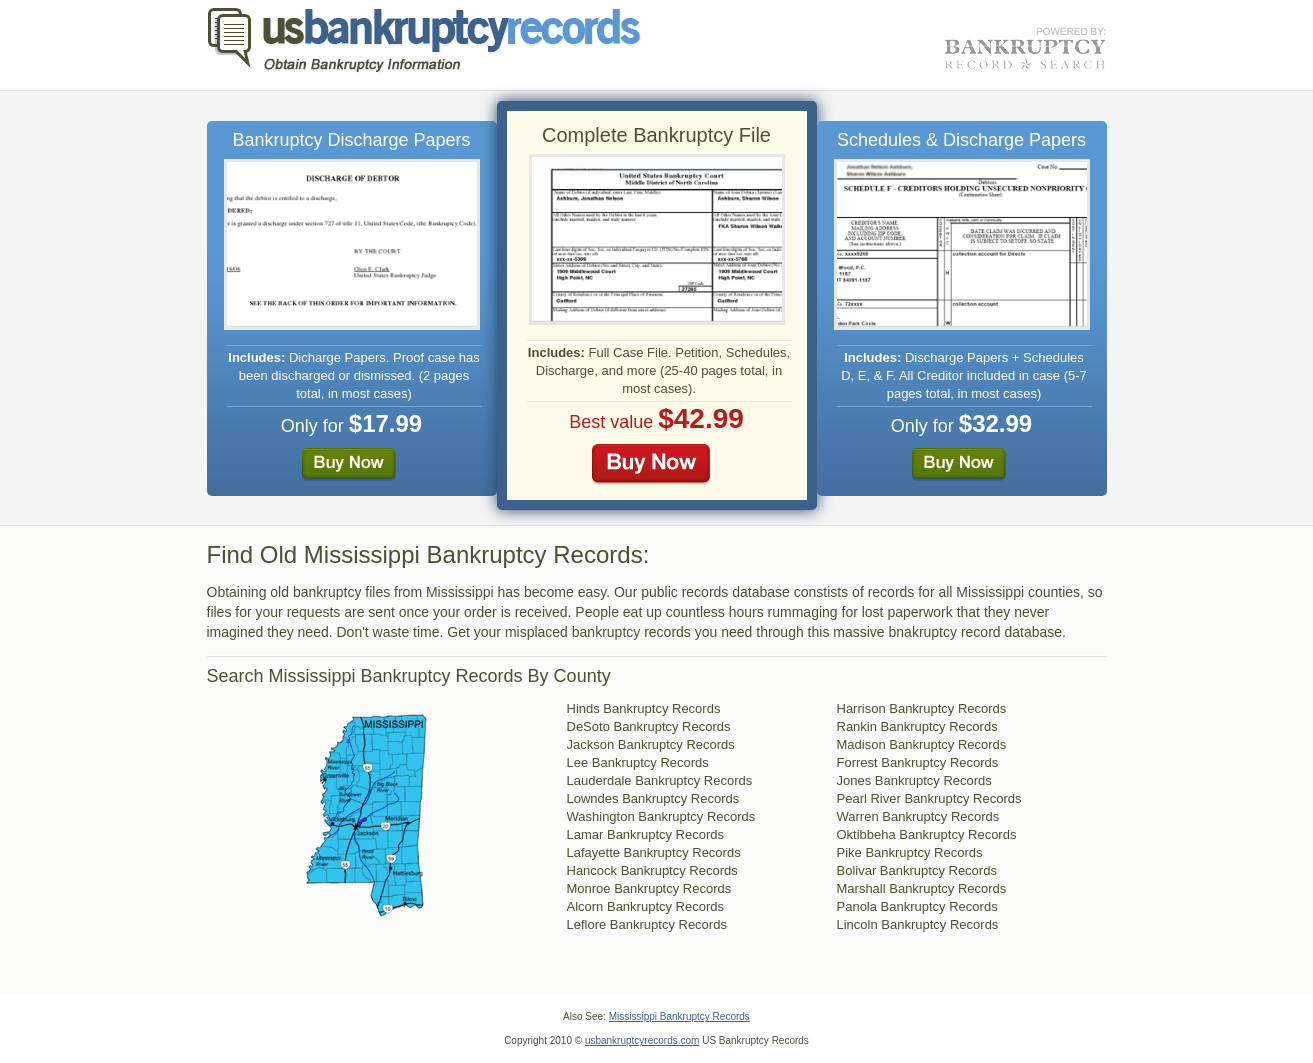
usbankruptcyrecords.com (642, 1040)
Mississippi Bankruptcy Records (679, 1016)
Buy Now (349, 464)
